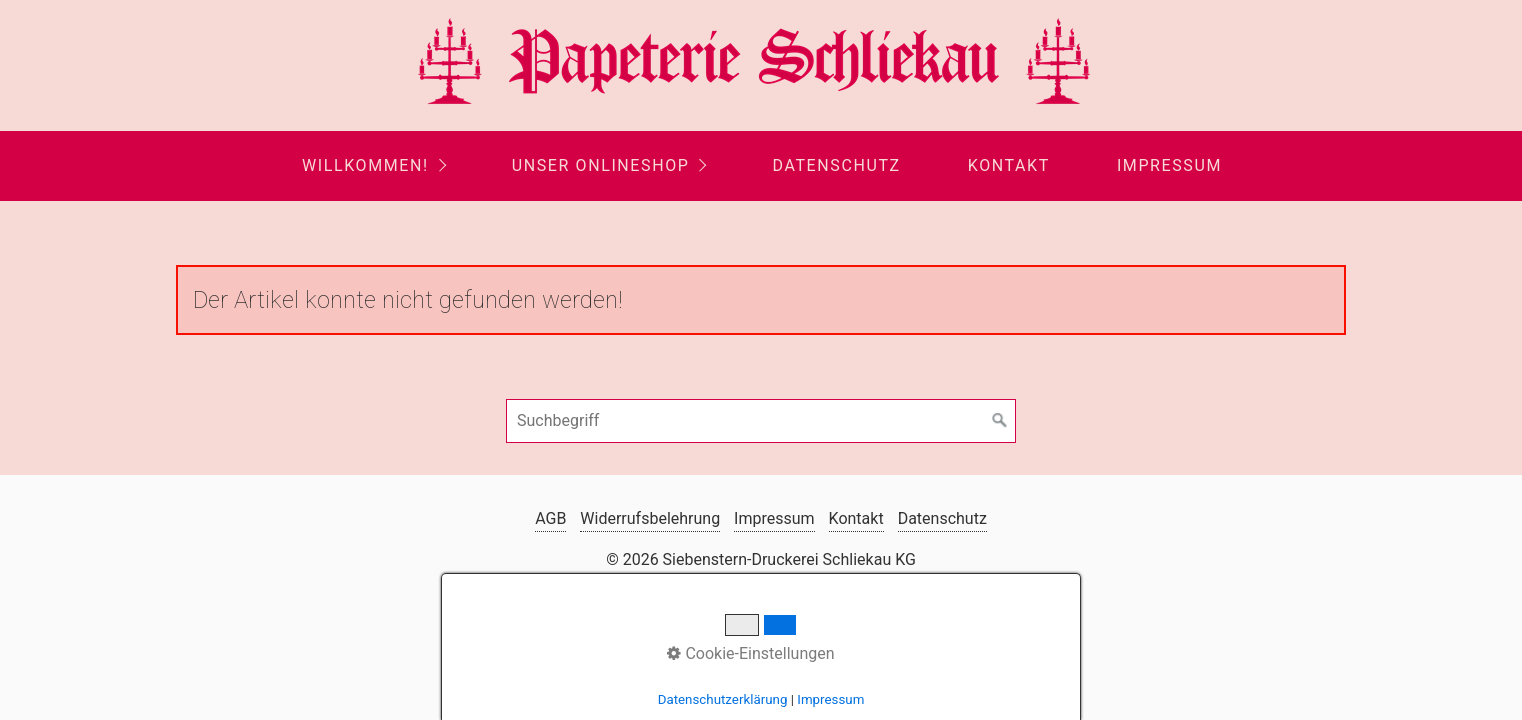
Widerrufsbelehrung (650, 518)
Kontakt (1009, 165)
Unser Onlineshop (601, 165)
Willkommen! (365, 165)
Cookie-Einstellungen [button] (750, 653)
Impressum (1169, 165)
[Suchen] (1000, 421)
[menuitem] (372, 166)
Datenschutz (836, 165)
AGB (550, 518)
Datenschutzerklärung (723, 699)
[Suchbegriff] (761, 421)
